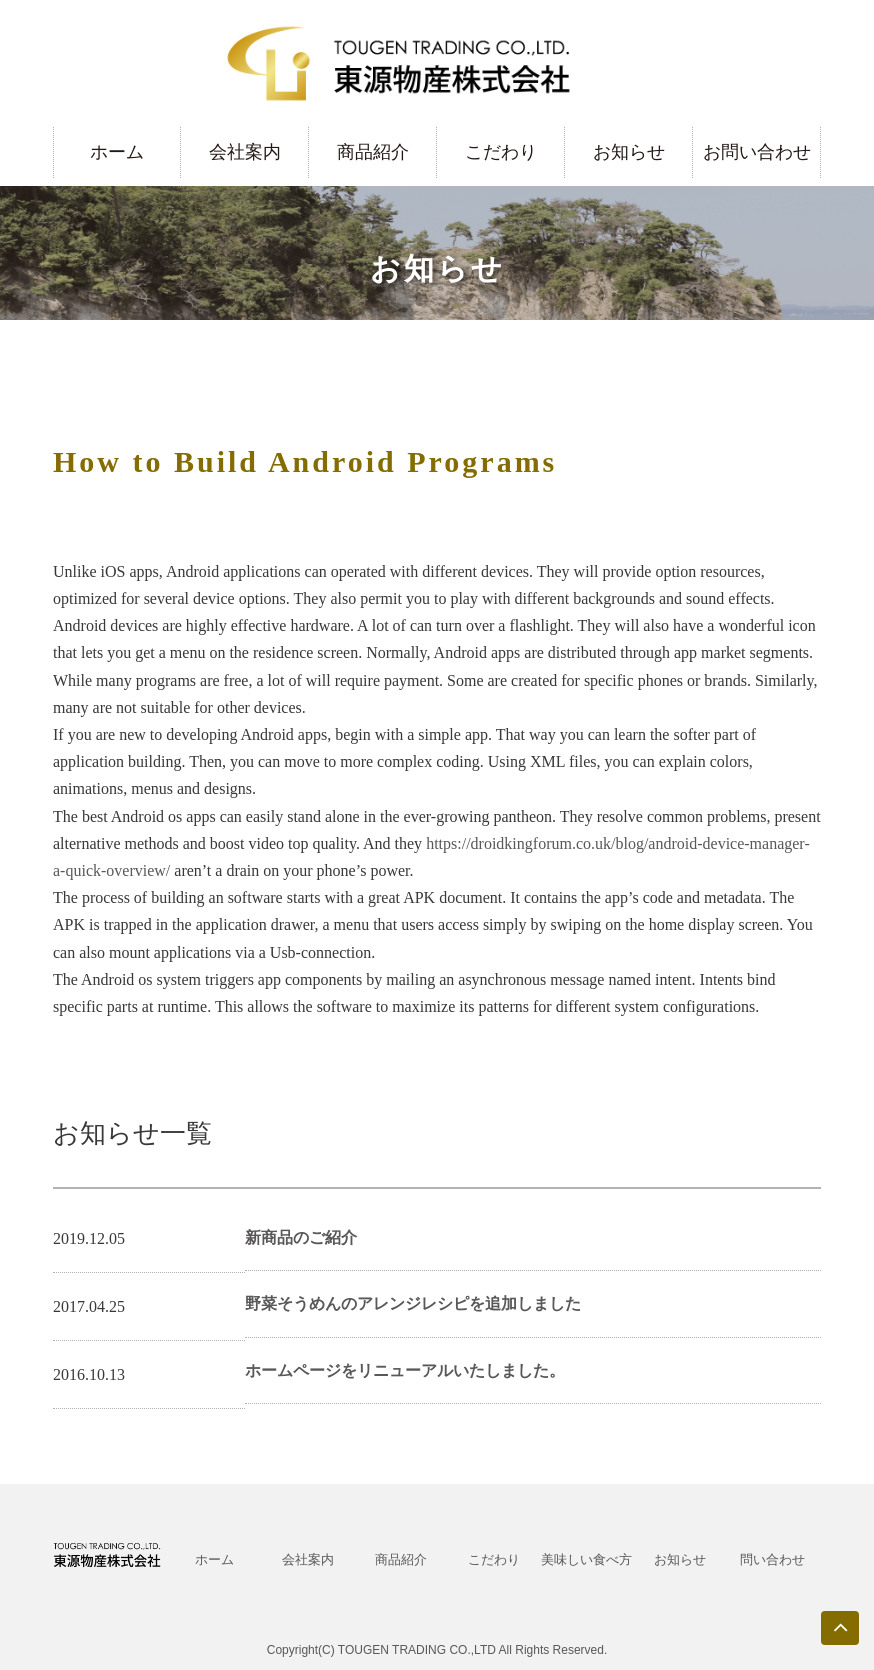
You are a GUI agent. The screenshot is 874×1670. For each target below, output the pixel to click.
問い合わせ (772, 1559)
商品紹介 (373, 152)
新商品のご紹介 (301, 1237)
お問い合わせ (757, 152)
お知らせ (629, 152)
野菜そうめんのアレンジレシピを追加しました (413, 1303)
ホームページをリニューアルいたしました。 (405, 1370)
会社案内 (245, 152)
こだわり (501, 152)
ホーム (117, 152)
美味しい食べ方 (586, 1559)
